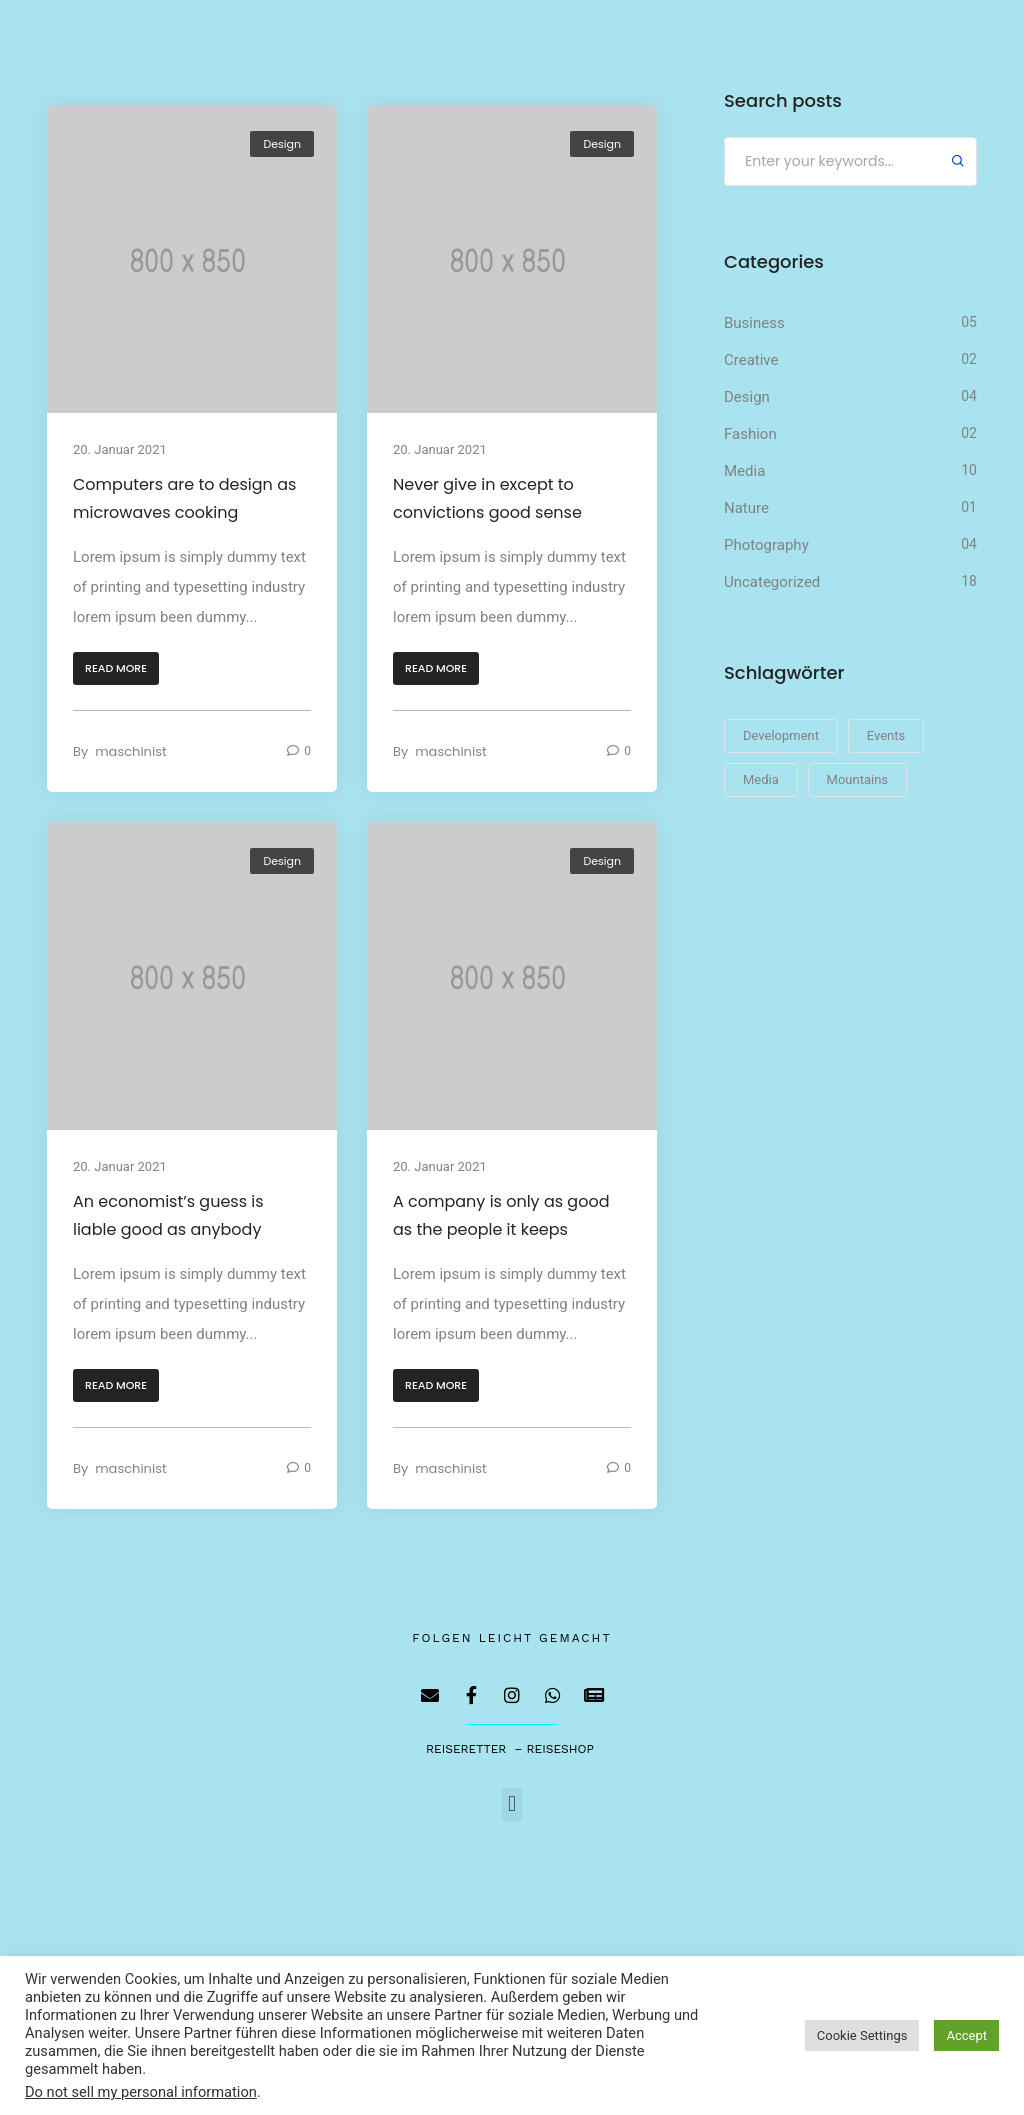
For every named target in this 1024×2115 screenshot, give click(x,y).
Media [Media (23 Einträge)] (761, 779)
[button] (116, 668)
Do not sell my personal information (141, 2092)
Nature (746, 508)
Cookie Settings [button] (862, 2035)
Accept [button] (966, 2035)
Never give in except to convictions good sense (487, 498)
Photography (766, 545)
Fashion (750, 434)
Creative (751, 360)
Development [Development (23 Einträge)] (781, 735)
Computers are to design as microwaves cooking (184, 498)
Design (282, 144)
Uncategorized (772, 582)
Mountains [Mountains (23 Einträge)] (857, 779)
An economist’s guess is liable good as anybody (168, 1215)
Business (754, 323)
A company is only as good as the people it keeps (501, 1215)
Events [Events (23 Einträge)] (886, 735)
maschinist (130, 751)
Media (744, 471)
